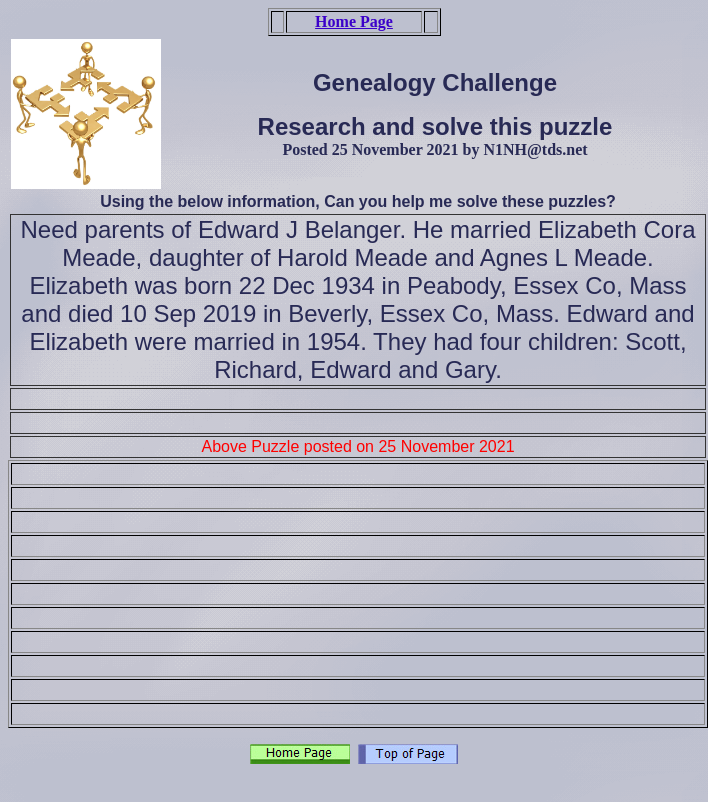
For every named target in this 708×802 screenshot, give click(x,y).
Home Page (354, 21)
